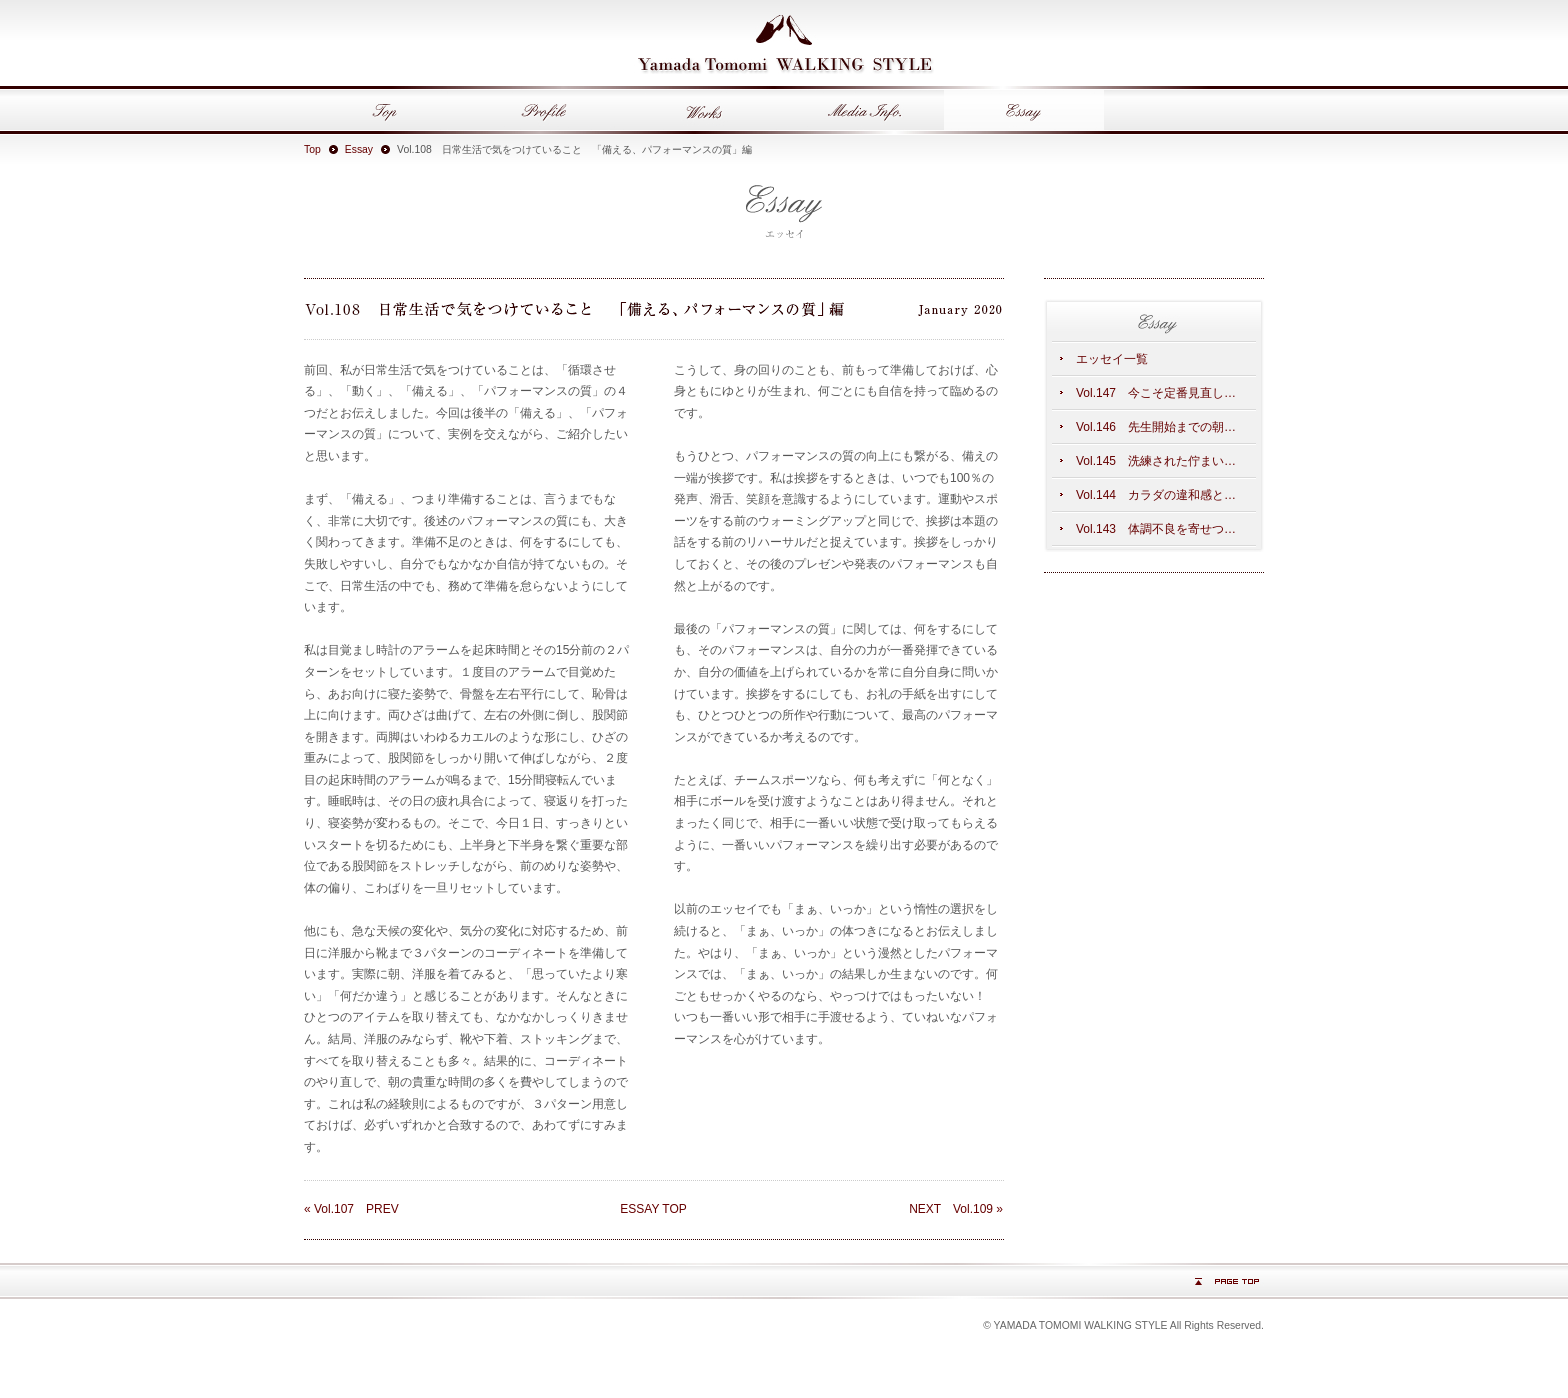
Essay (1024, 110)
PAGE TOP (1227, 1282)
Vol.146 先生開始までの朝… (1156, 427)
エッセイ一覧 (1112, 359)
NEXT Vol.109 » (956, 1209)
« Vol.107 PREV (351, 1209)
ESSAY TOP (653, 1209)
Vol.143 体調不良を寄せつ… (1156, 529)
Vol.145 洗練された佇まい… (1156, 461)
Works (704, 110)
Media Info (864, 110)
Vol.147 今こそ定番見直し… (1156, 393)
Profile (544, 110)
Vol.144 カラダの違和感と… (1156, 495)
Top (384, 110)
